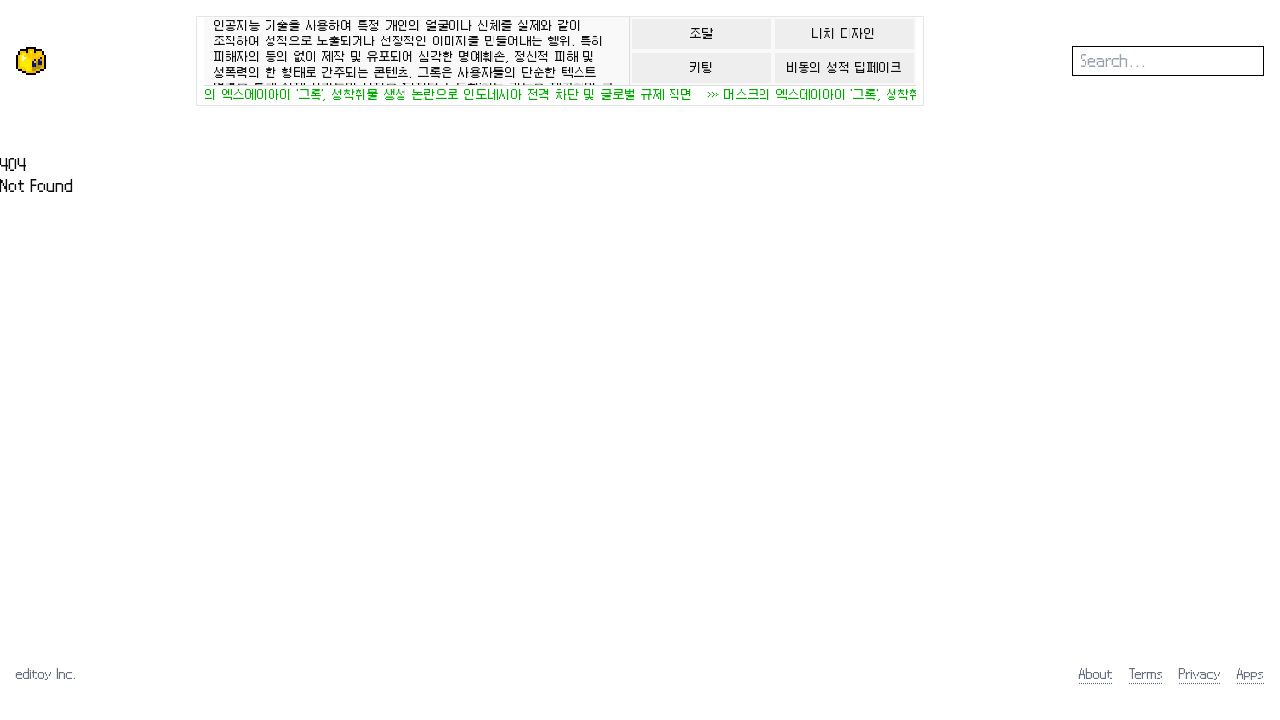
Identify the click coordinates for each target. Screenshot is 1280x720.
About (1096, 673)
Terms (1146, 673)
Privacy (1200, 673)
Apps (1250, 673)
